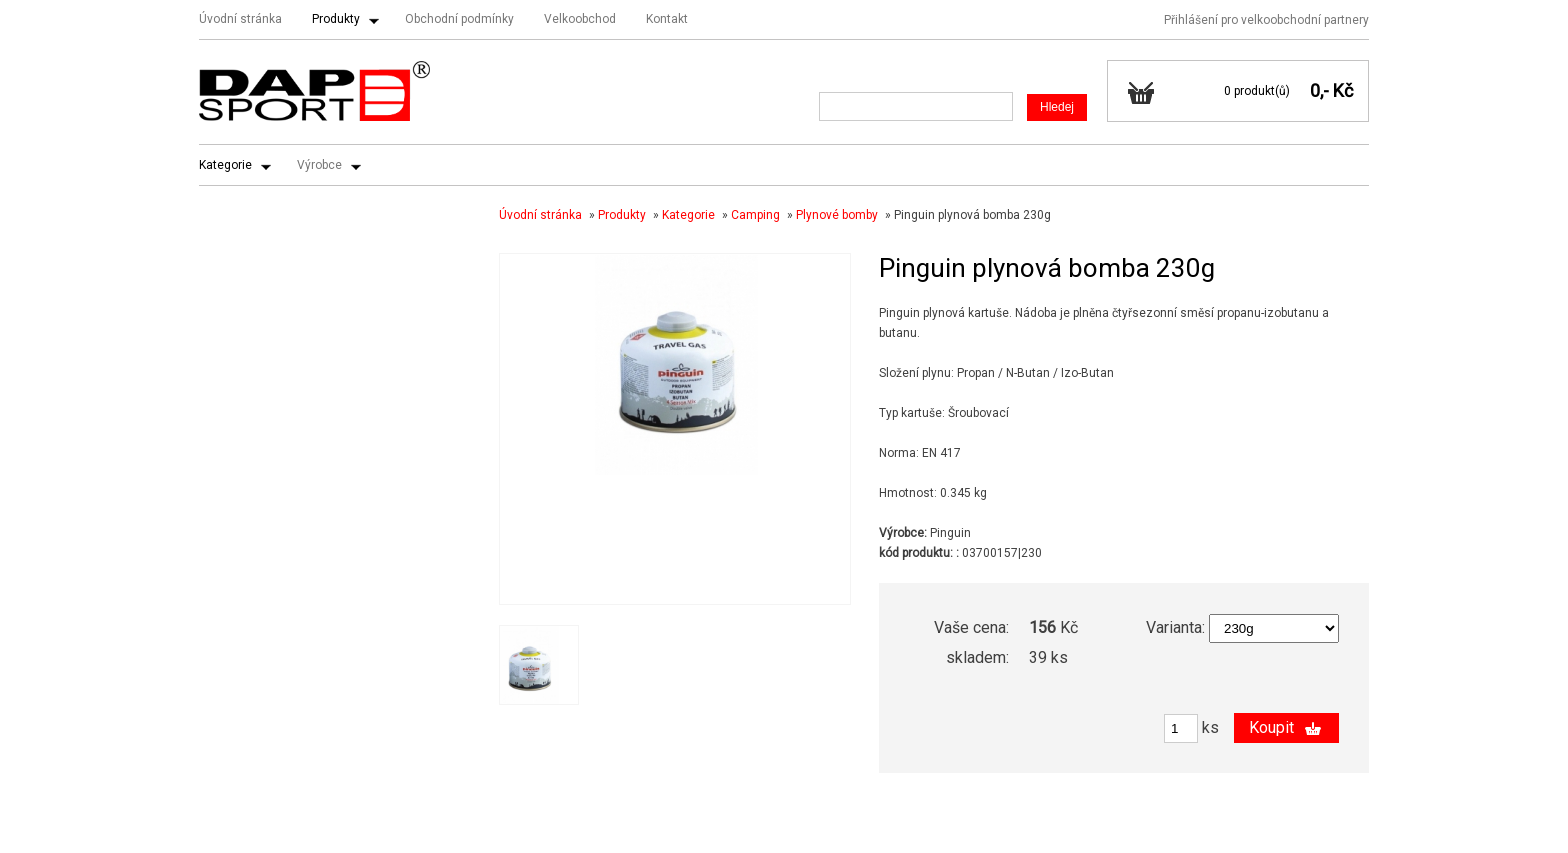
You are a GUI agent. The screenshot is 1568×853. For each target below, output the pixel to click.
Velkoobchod (580, 19)
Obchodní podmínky (459, 19)
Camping (755, 215)
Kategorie (225, 165)
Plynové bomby (837, 215)
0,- (1319, 90)
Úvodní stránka (240, 19)
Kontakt (667, 19)
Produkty (336, 19)
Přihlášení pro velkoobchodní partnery (1266, 20)
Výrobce (319, 165)
